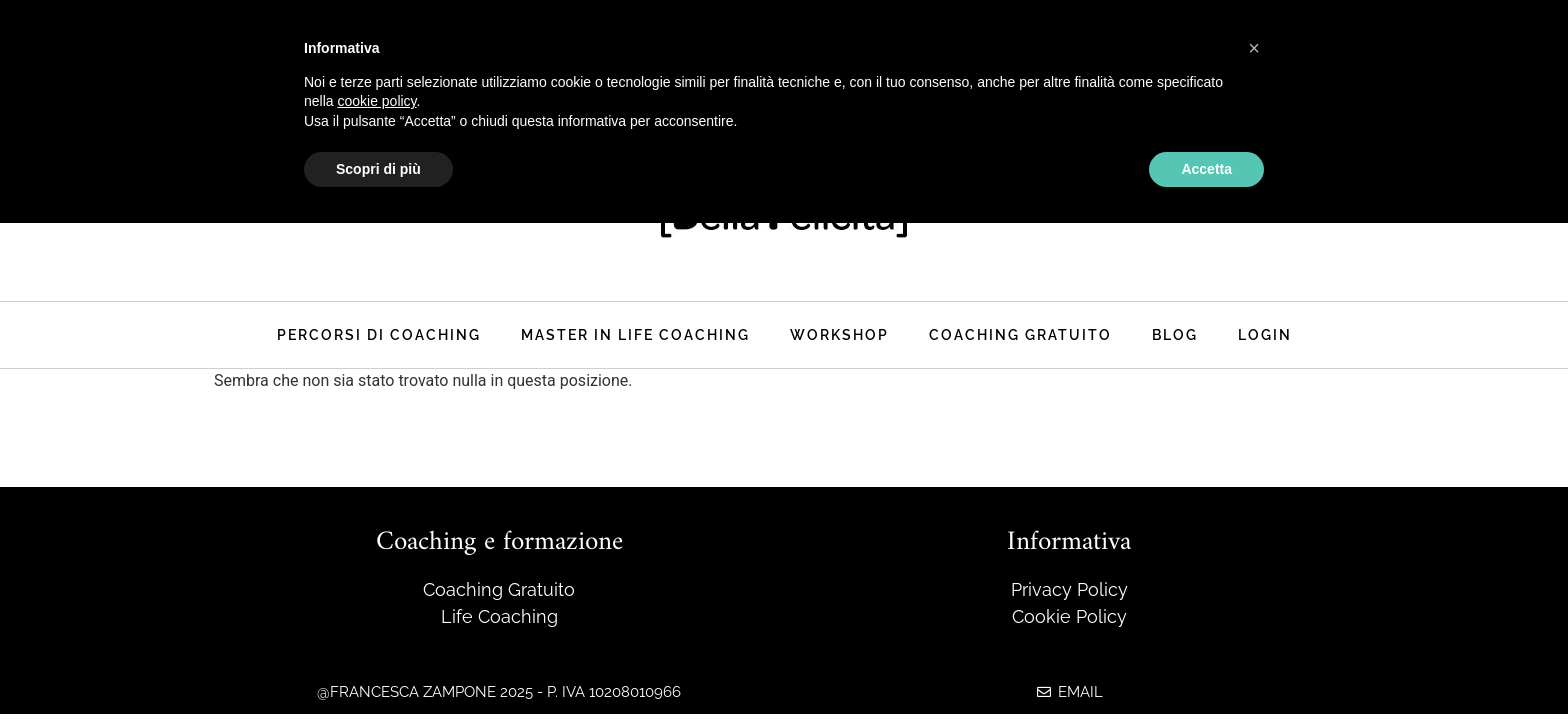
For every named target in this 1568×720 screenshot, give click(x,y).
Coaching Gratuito (1020, 334)
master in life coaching (635, 334)
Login (1265, 334)
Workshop (839, 334)
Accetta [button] (1206, 169)
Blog (1175, 334)
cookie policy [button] (376, 101)
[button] (1254, 48)
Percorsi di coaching (379, 334)
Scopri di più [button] (378, 169)
